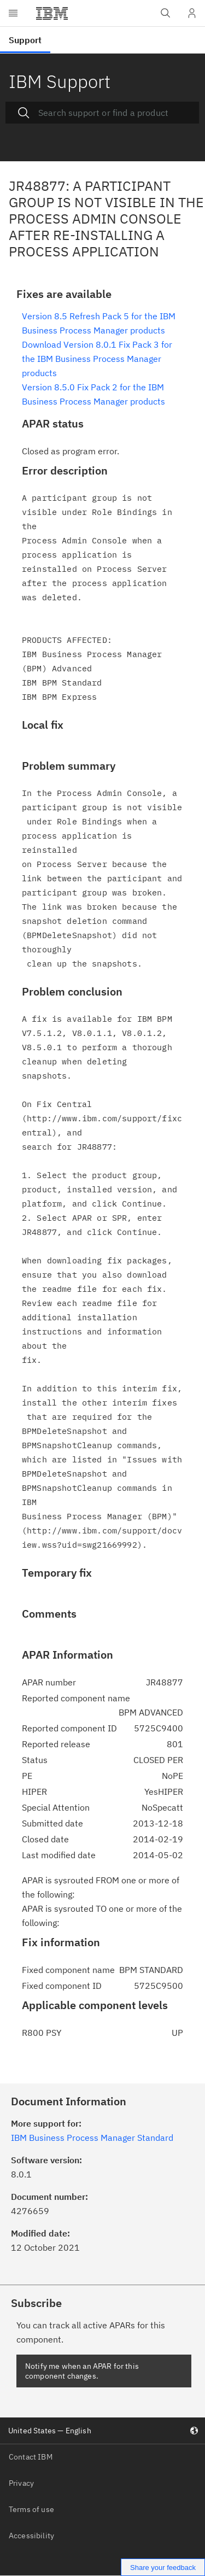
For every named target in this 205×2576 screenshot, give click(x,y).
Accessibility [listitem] (31, 2535)
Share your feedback (163, 2567)
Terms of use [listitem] (31, 2509)
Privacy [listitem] (21, 2483)
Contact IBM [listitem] (30, 2457)
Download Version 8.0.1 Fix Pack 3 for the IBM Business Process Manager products (97, 358)
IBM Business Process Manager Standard (92, 2137)
